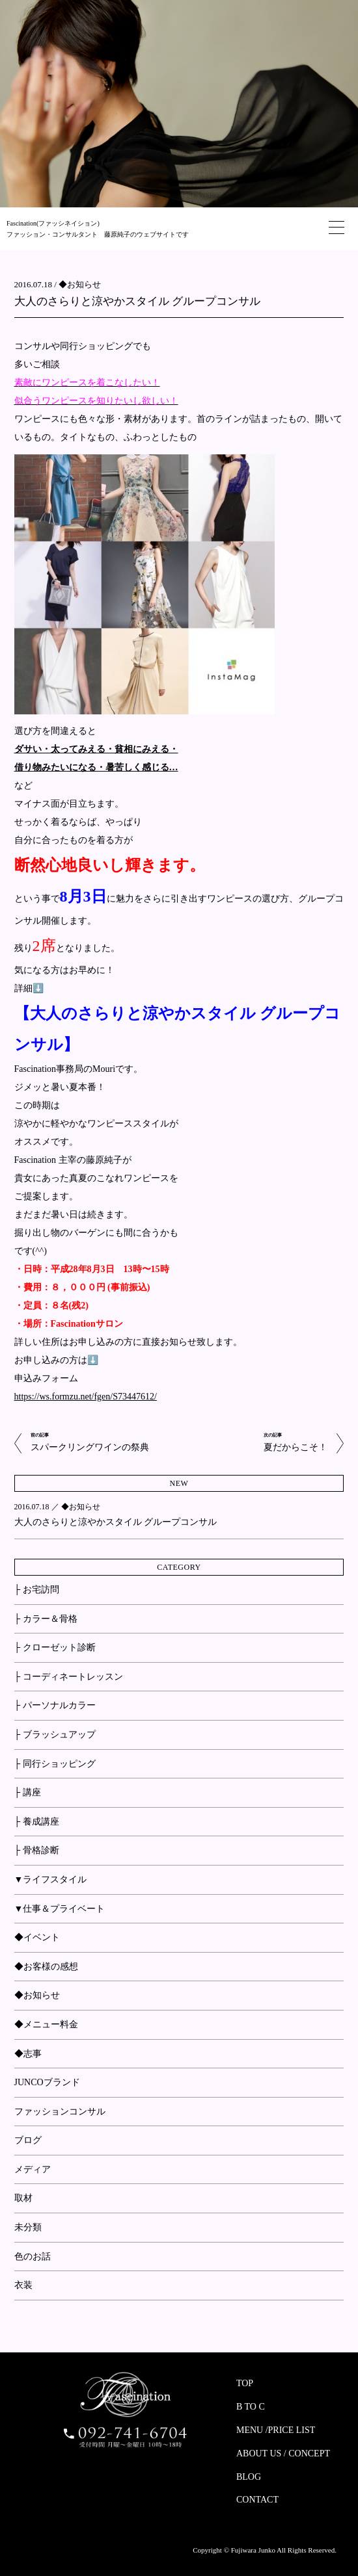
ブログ (28, 2140)
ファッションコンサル (59, 2111)
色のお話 (32, 2256)
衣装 (23, 2285)
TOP (244, 2383)
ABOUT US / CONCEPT (283, 2453)
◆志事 (28, 2054)
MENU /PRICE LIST (275, 2430)
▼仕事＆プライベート (59, 1909)
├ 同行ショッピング (55, 1764)
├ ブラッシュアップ (55, 1734)
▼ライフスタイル (50, 1879)
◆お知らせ (80, 284)
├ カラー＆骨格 (45, 1619)
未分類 (28, 2227)
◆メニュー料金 (46, 2024)
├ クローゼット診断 (55, 1647)
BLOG (248, 2477)
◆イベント (37, 1937)
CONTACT (257, 2499)
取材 (23, 2198)
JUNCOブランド (47, 2082)
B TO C (250, 2407)
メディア (32, 2169)
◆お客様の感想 (46, 1966)
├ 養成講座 (36, 1822)
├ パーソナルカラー (55, 1705)
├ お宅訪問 (36, 1589)
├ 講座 (27, 1792)
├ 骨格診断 (36, 1850)
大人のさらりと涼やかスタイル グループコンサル (137, 301)
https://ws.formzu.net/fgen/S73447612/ (85, 1396)
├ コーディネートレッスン (68, 1677)
